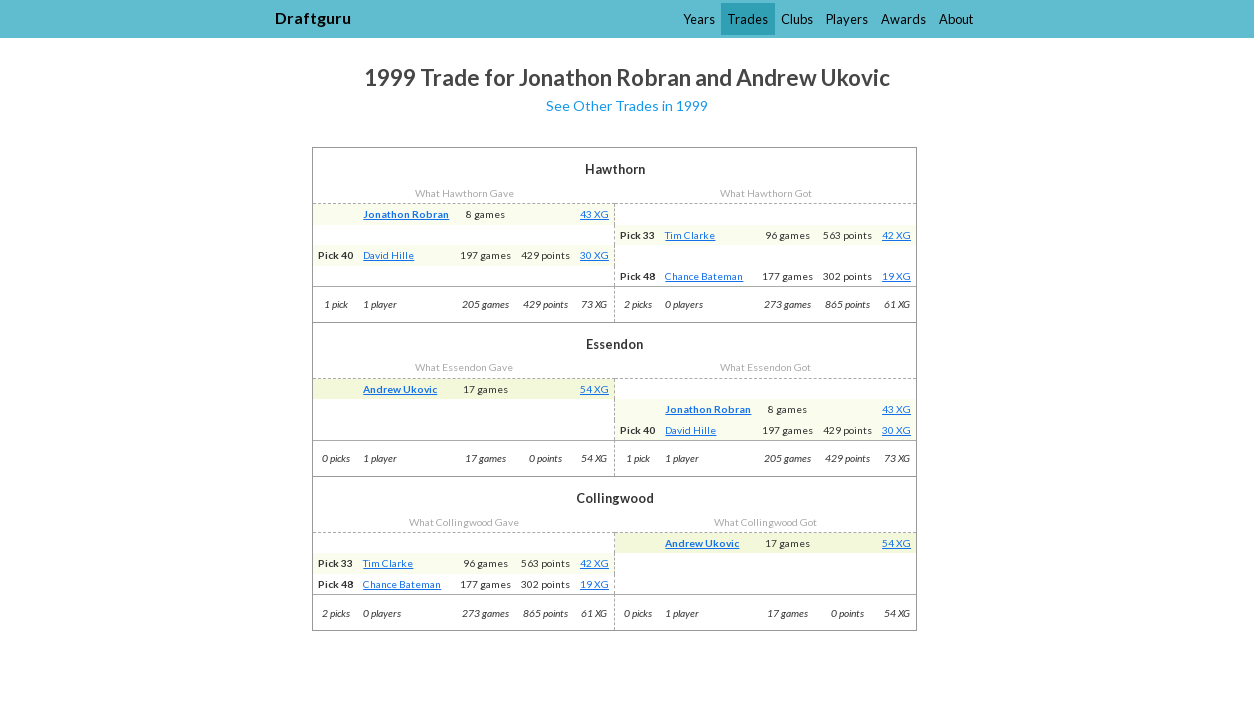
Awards (903, 19)
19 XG (896, 276)
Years (699, 19)
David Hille (388, 255)
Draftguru (313, 17)
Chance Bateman (704, 276)
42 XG (896, 235)
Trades (747, 19)
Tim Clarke (690, 235)
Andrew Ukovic (400, 389)
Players (847, 19)
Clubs (797, 19)
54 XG (594, 389)
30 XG (594, 255)
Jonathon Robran (406, 214)
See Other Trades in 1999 (627, 105)
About (956, 19)
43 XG (594, 214)
